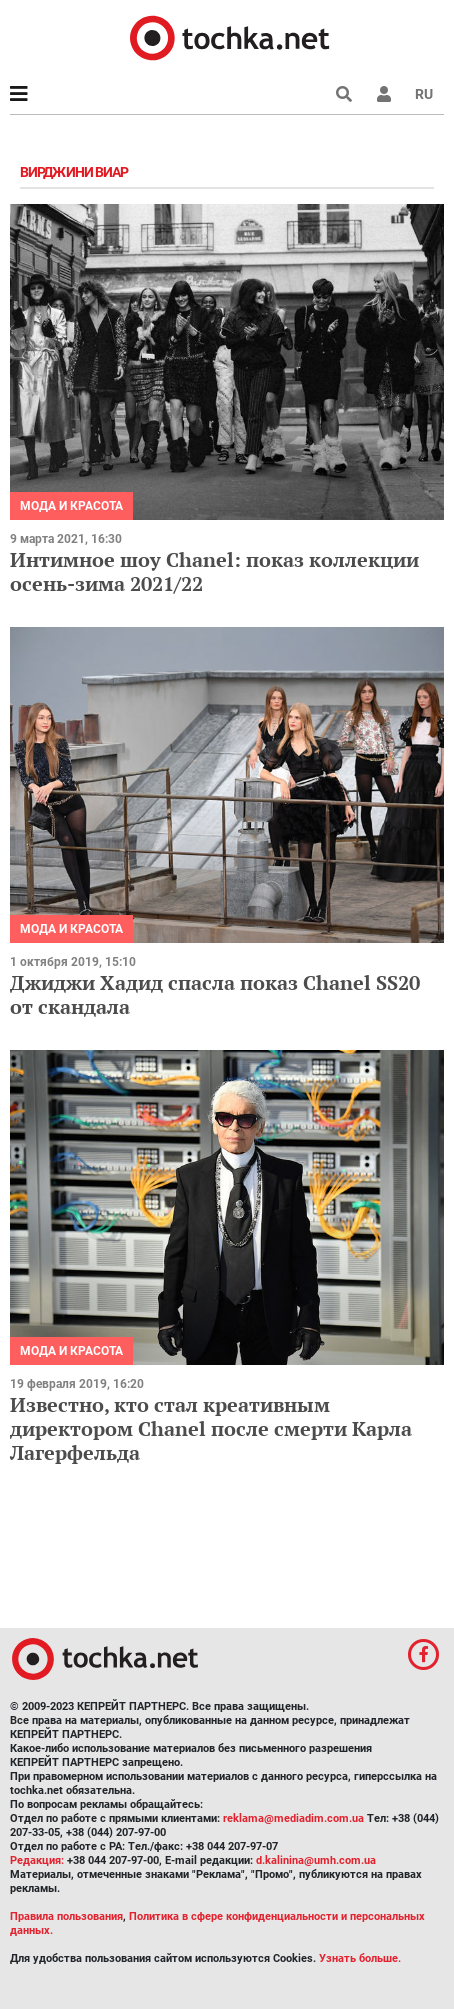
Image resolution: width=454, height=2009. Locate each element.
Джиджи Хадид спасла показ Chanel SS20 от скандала (215, 994)
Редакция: (37, 1860)
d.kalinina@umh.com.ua (316, 1860)
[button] (384, 94)
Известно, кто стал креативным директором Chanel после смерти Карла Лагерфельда (211, 1428)
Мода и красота (71, 506)
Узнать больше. (360, 1958)
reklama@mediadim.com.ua (293, 1818)
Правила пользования (66, 1916)
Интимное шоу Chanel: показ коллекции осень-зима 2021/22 (214, 571)
